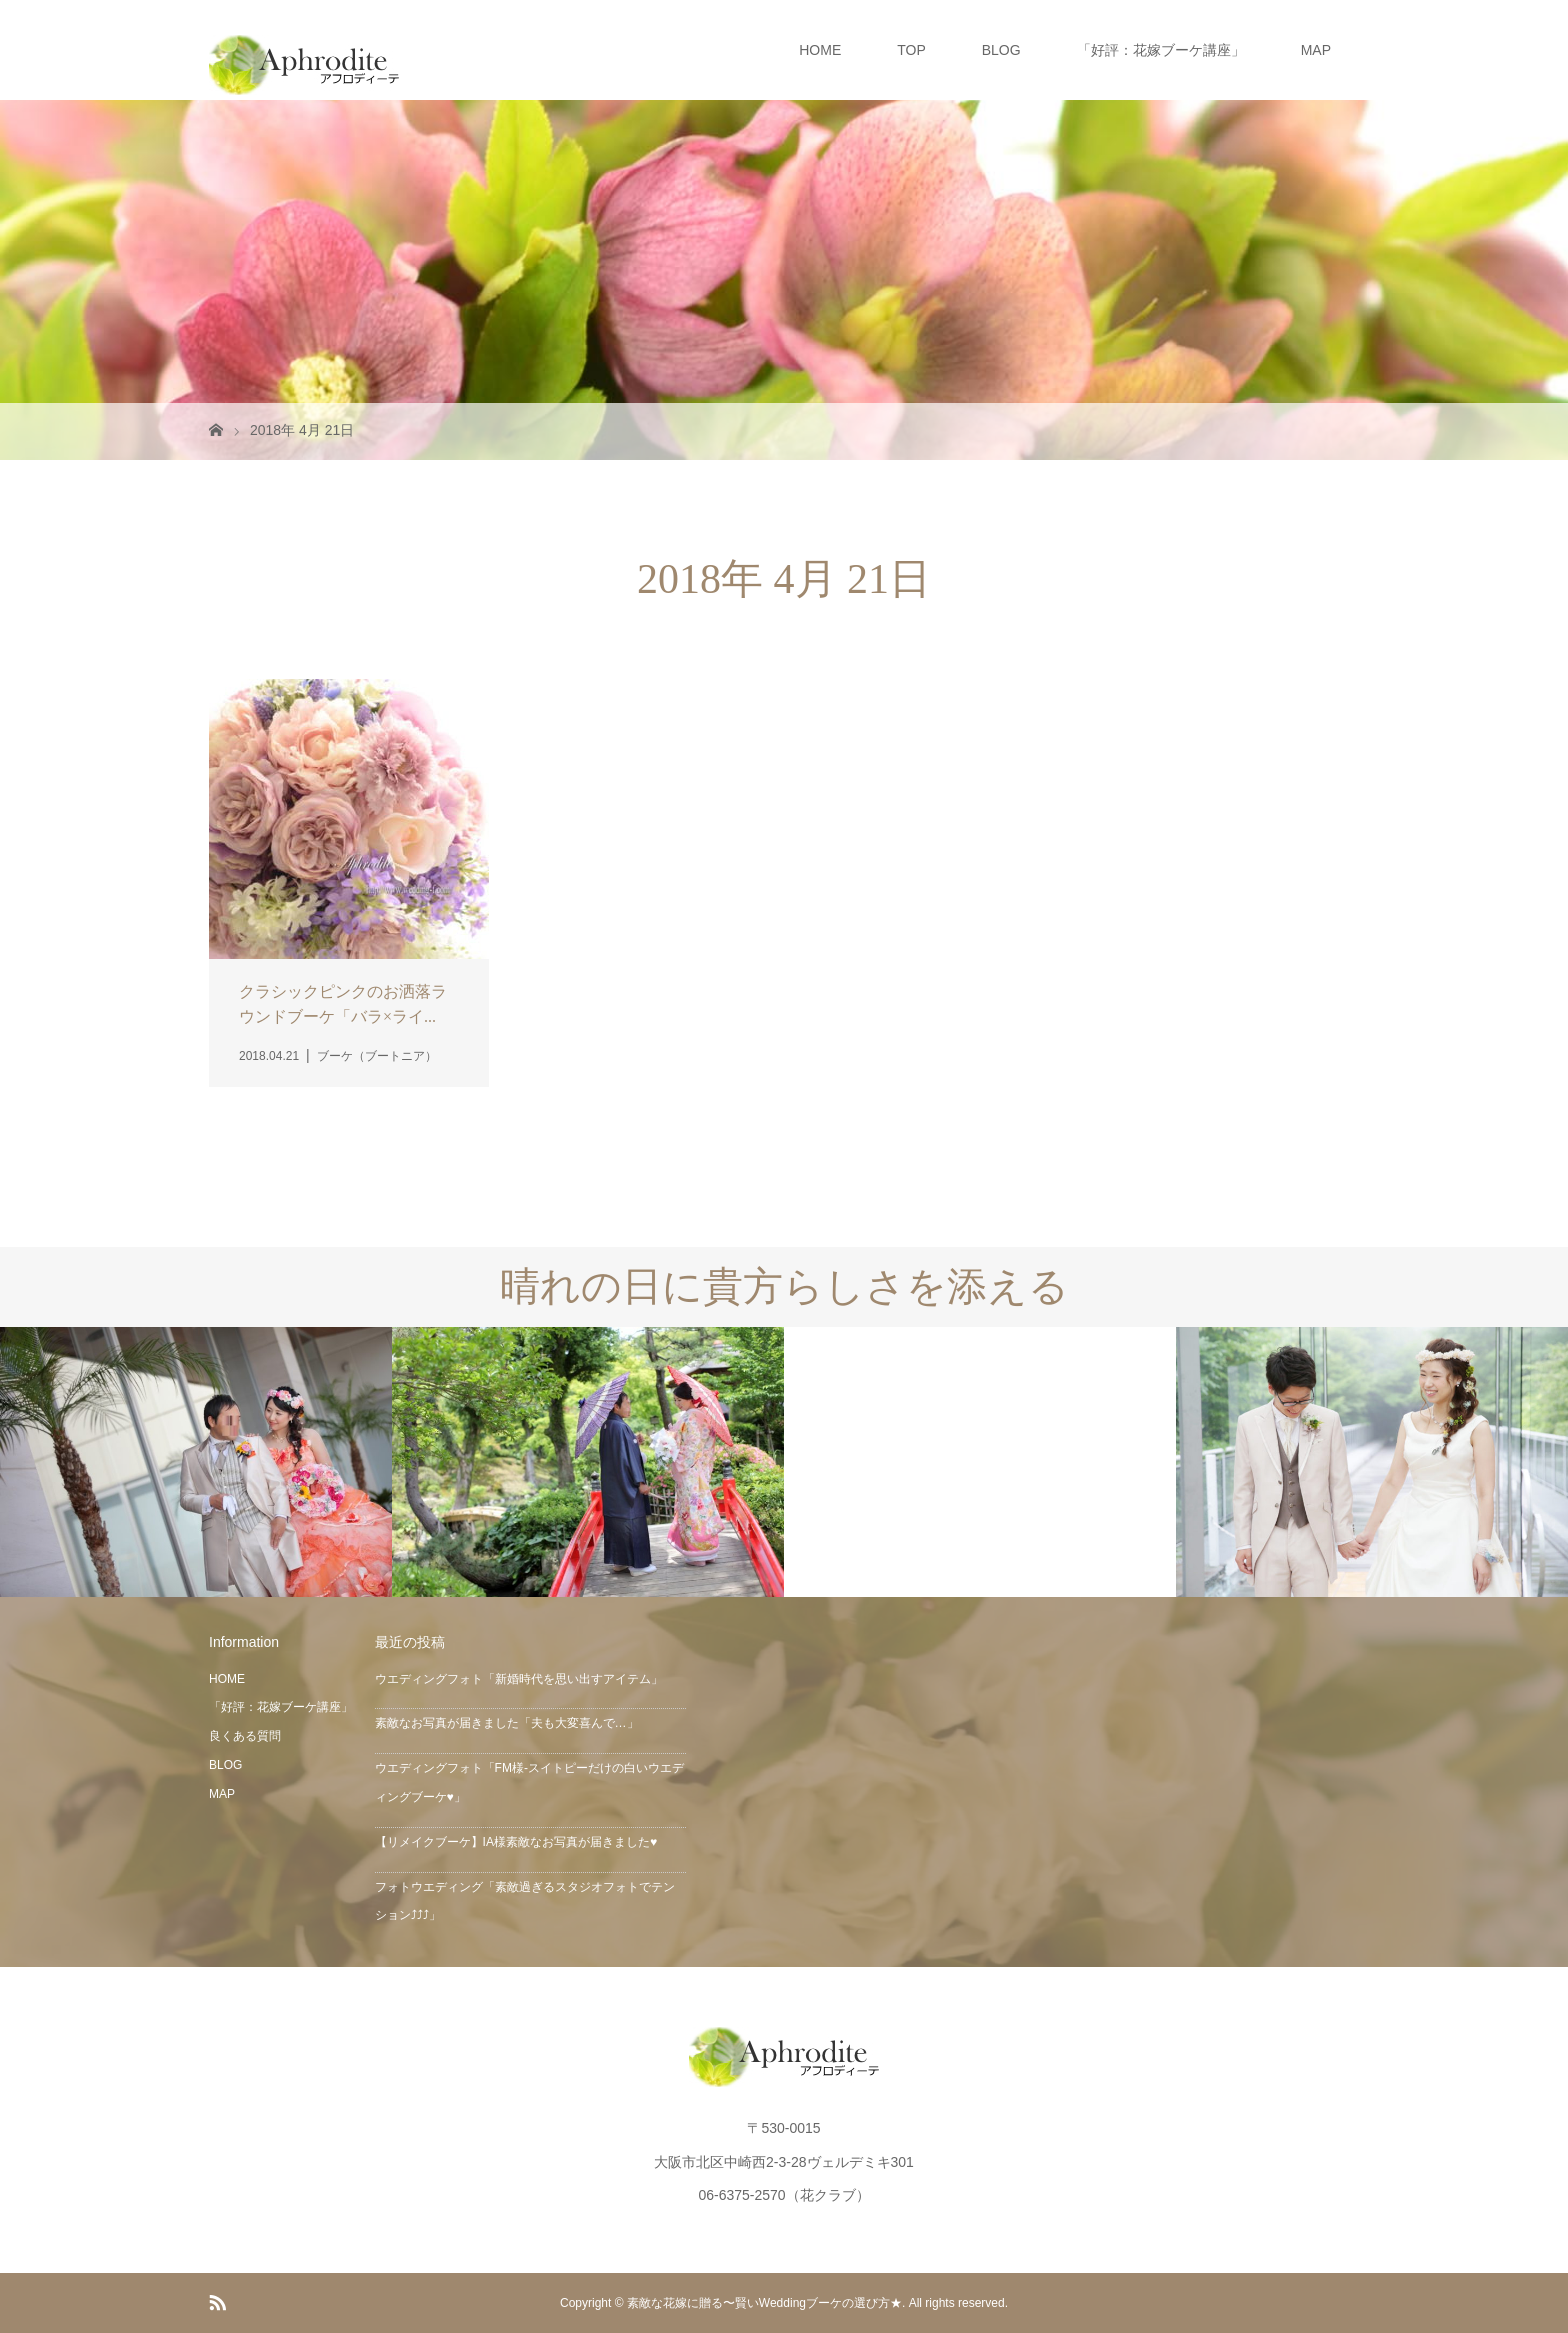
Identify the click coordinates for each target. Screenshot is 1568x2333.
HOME (820, 50)
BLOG (1001, 50)
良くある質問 (245, 1736)
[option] (196, 1462)
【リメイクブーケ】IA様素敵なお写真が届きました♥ (516, 1842)
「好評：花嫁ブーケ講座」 (1161, 50)
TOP (911, 50)
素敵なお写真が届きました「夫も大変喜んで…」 (507, 1723)
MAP (1316, 50)
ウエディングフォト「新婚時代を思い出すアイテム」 (519, 1679)
